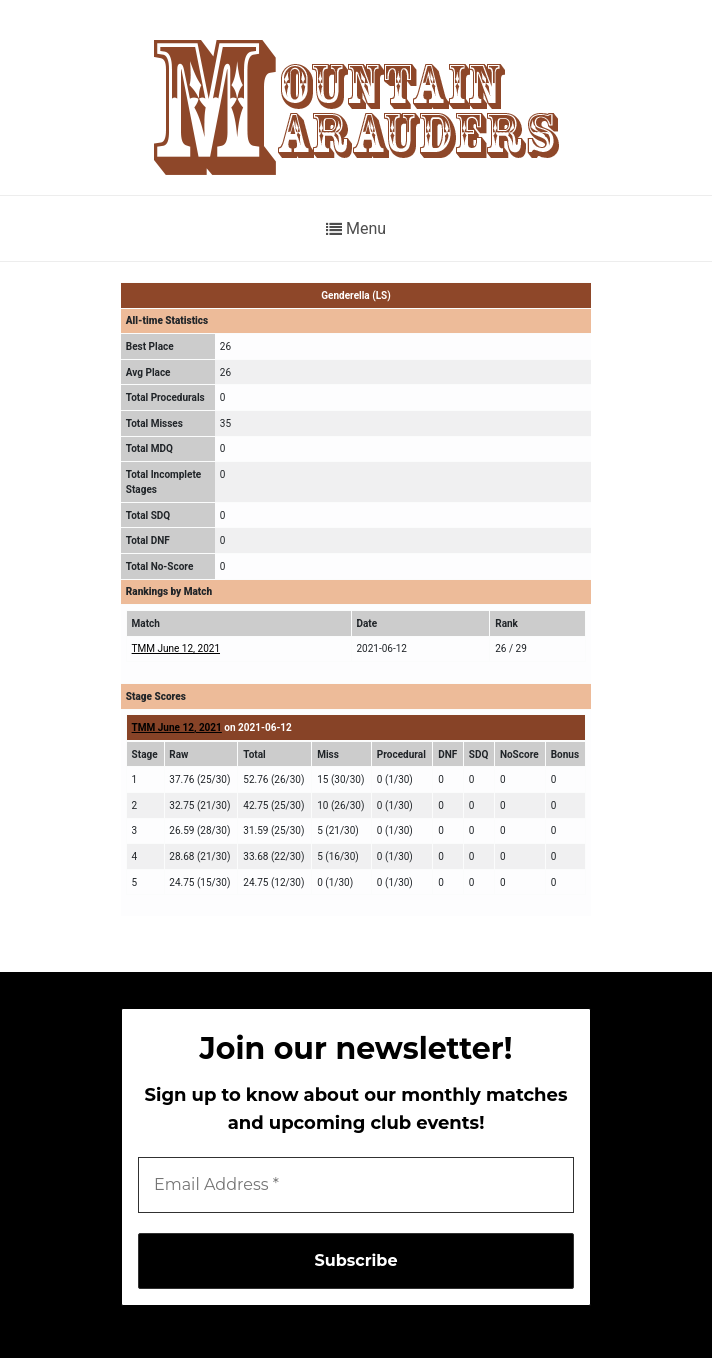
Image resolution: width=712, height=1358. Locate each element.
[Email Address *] (356, 1185)
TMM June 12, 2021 (176, 648)
